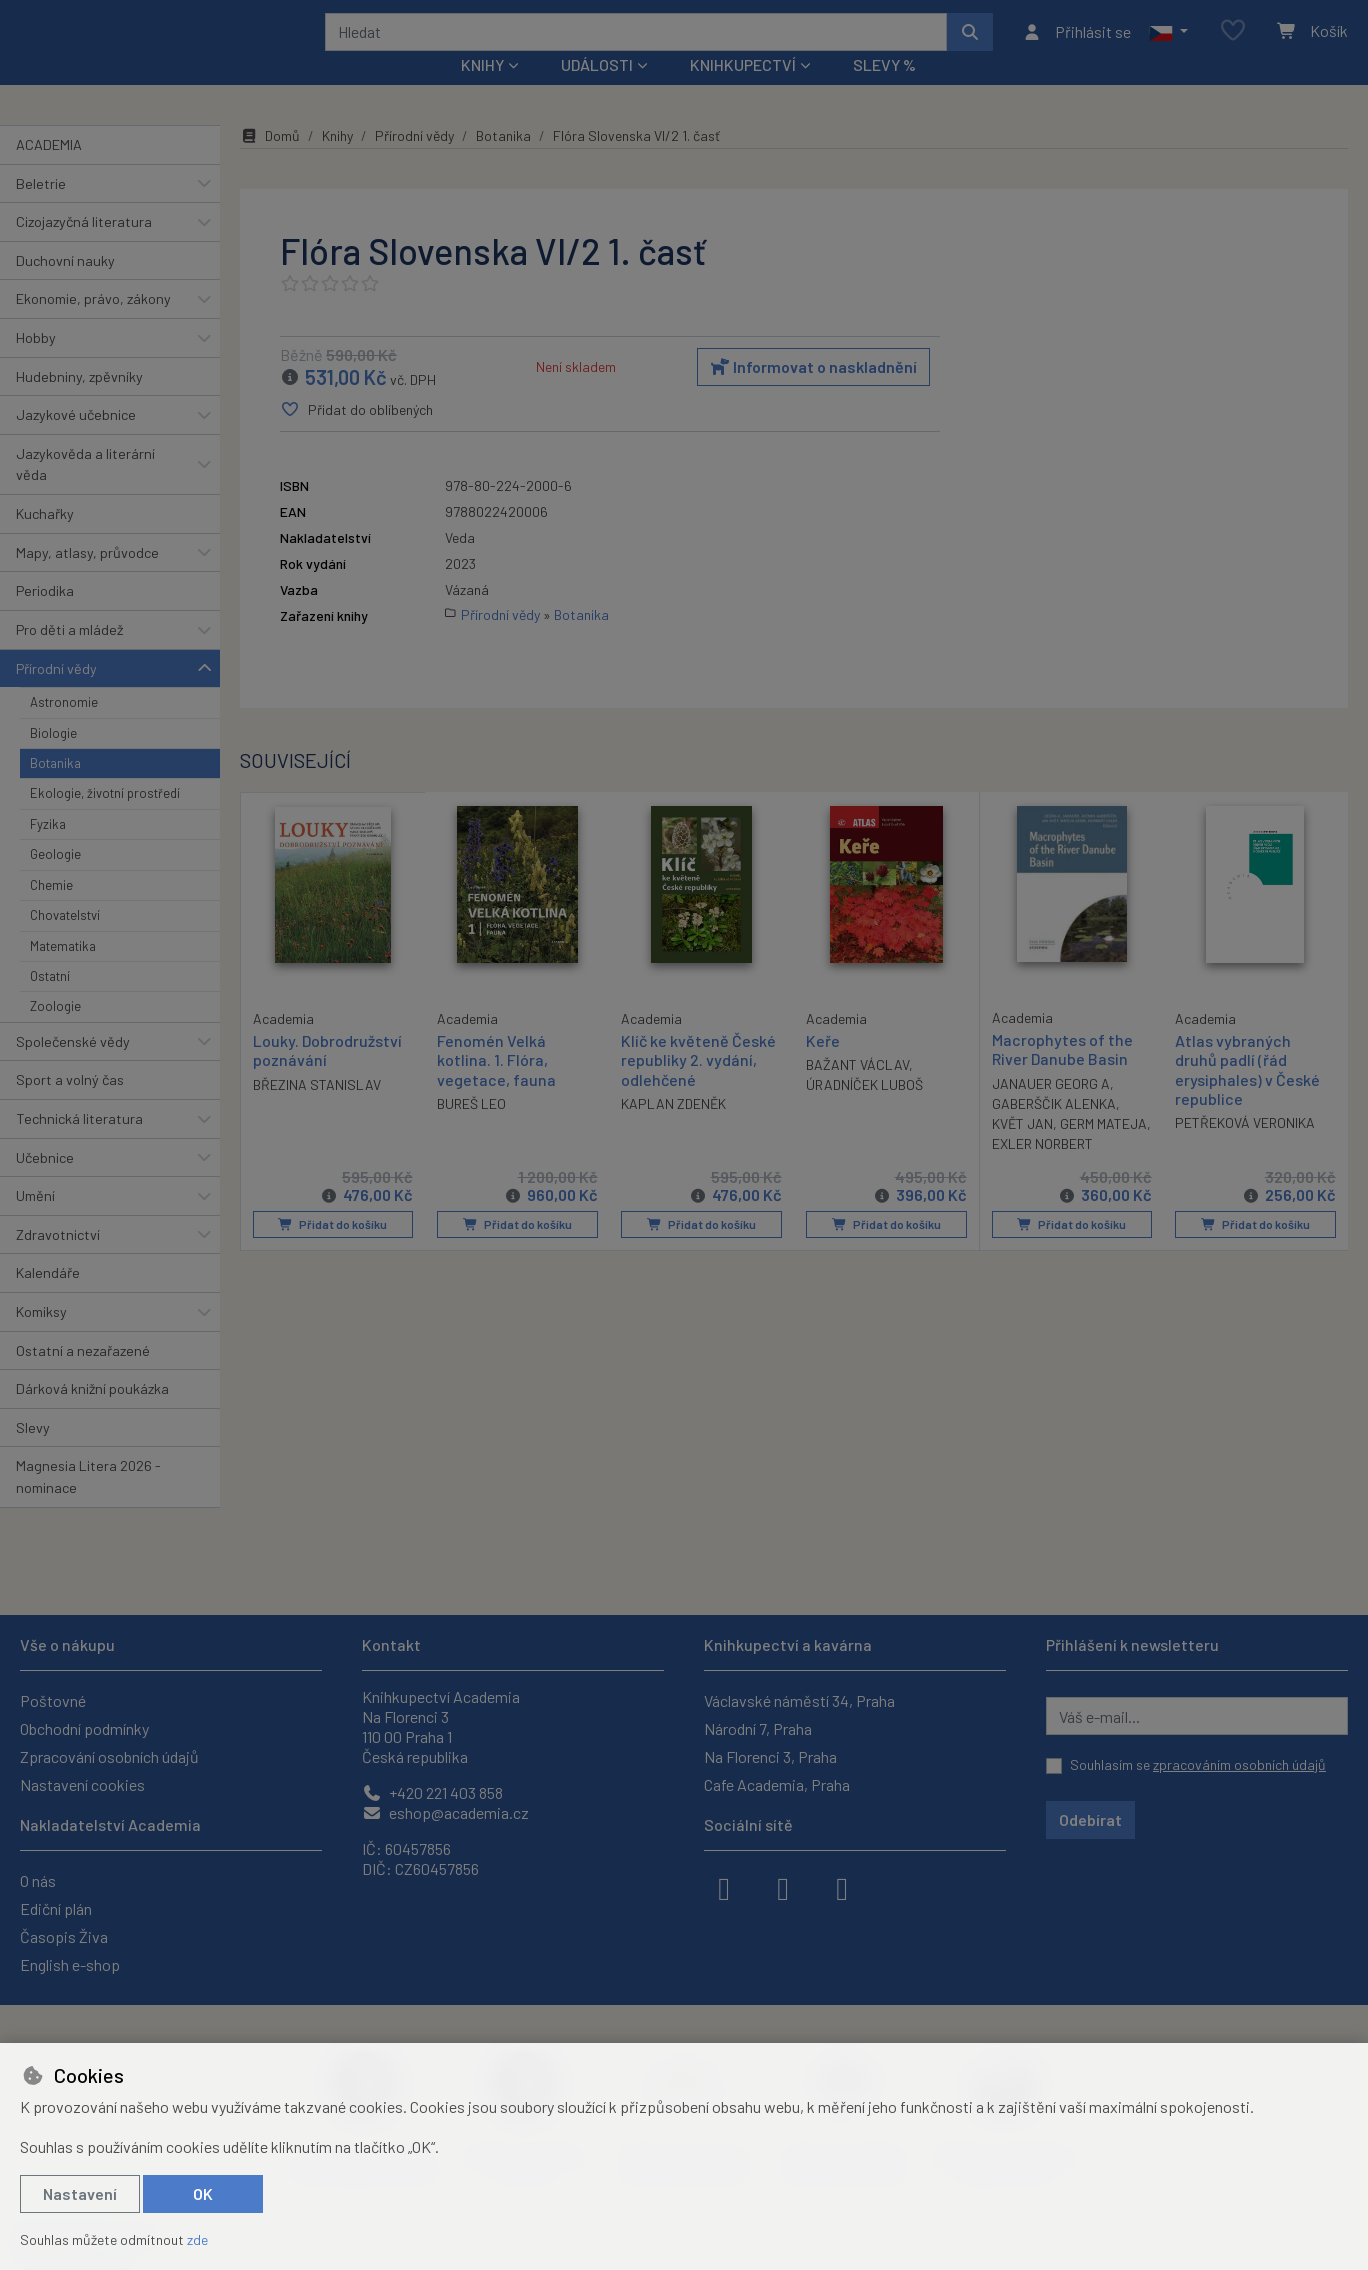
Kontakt (391, 1644)
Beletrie (41, 209)
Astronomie (64, 729)
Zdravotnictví (58, 1261)
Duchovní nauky (65, 287)
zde (197, 2239)
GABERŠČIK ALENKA (1054, 1130)
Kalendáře (48, 1299)
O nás (38, 1880)
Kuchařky (45, 540)
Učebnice (45, 1183)
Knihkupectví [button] (743, 91)
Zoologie (55, 1033)
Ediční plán (56, 1908)
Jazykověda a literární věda (85, 491)
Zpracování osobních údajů (109, 1756)
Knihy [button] (482, 91)
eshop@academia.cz (445, 1812)
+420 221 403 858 (432, 1792)
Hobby (36, 364)
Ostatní (50, 1003)
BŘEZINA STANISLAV (317, 1110)
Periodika (45, 617)
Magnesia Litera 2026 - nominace (88, 1503)
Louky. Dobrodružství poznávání (327, 1076)
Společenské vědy (73, 1068)
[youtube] (842, 1887)
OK (203, 2193)
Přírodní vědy (56, 694)
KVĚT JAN (1022, 1150)
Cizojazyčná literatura (84, 248)
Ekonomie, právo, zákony (93, 325)
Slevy (33, 1454)
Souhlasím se (1198, 1764)
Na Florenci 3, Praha (770, 1756)
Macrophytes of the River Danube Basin (1062, 1076)
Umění (35, 1222)
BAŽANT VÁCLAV (857, 1091)
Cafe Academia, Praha (777, 1784)
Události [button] (597, 91)
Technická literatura (79, 1145)
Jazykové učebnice (76, 441)
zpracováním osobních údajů (1239, 1764)
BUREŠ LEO (471, 1130)
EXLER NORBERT (1099, 1170)
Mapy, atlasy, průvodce (87, 579)
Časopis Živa (64, 1936)
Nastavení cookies (82, 1784)
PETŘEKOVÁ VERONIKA (1245, 1149)
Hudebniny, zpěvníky (79, 402)
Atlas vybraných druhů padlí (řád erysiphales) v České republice (1247, 1096)
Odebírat (1090, 1819)
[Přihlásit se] (1076, 45)
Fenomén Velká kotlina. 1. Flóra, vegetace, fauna (496, 1086)
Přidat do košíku (332, 1251)
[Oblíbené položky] (1233, 44)
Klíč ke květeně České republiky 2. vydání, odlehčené (698, 1086)
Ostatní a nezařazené (83, 1376)
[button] (1168, 45)
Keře (823, 1067)
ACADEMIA (49, 171)
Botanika (55, 790)
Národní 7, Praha (758, 1728)
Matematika (63, 972)
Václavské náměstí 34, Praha (799, 1700)
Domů (270, 162)
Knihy (337, 162)
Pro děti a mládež (69, 656)
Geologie (55, 881)
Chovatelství (65, 942)
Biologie (53, 759)
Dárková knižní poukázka (92, 1415)
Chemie (51, 911)
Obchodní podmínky (84, 1728)
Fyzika (48, 851)
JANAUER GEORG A (1051, 1110)
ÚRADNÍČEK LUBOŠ (864, 1111)
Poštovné (53, 1700)
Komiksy (41, 1338)
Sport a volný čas (70, 1106)
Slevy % (884, 91)
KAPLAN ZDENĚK (673, 1130)
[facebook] (724, 1887)
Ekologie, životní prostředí (105, 820)
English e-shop (70, 1964)
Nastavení (80, 2193)
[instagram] (783, 1887)
